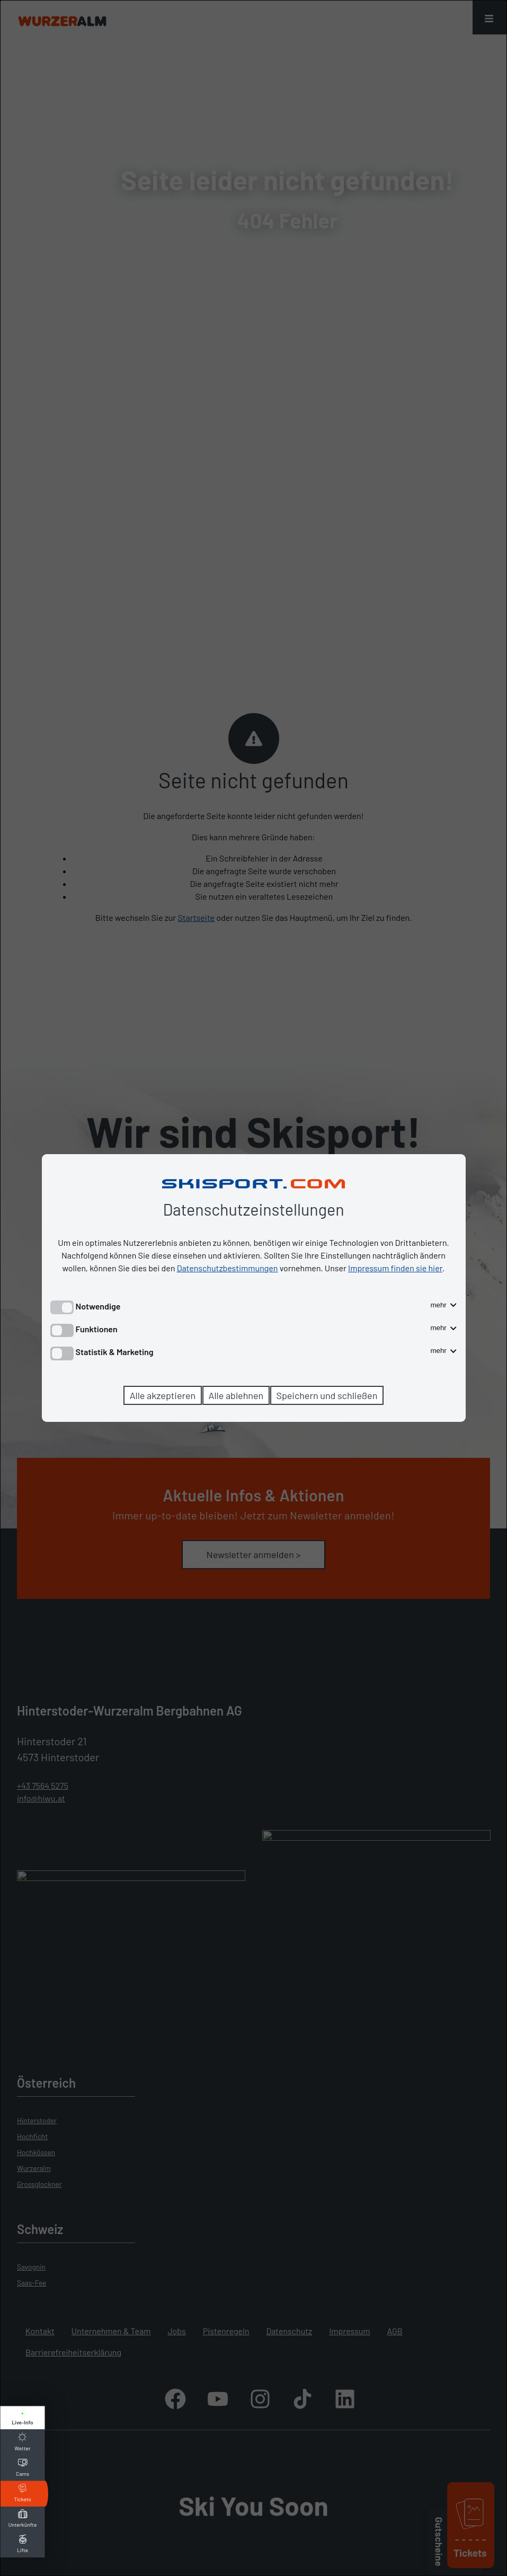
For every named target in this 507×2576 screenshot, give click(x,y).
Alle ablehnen (236, 1395)
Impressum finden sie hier (395, 1268)
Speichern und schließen (326, 1395)
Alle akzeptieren (163, 1395)
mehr (443, 1305)
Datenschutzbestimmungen (227, 1268)
